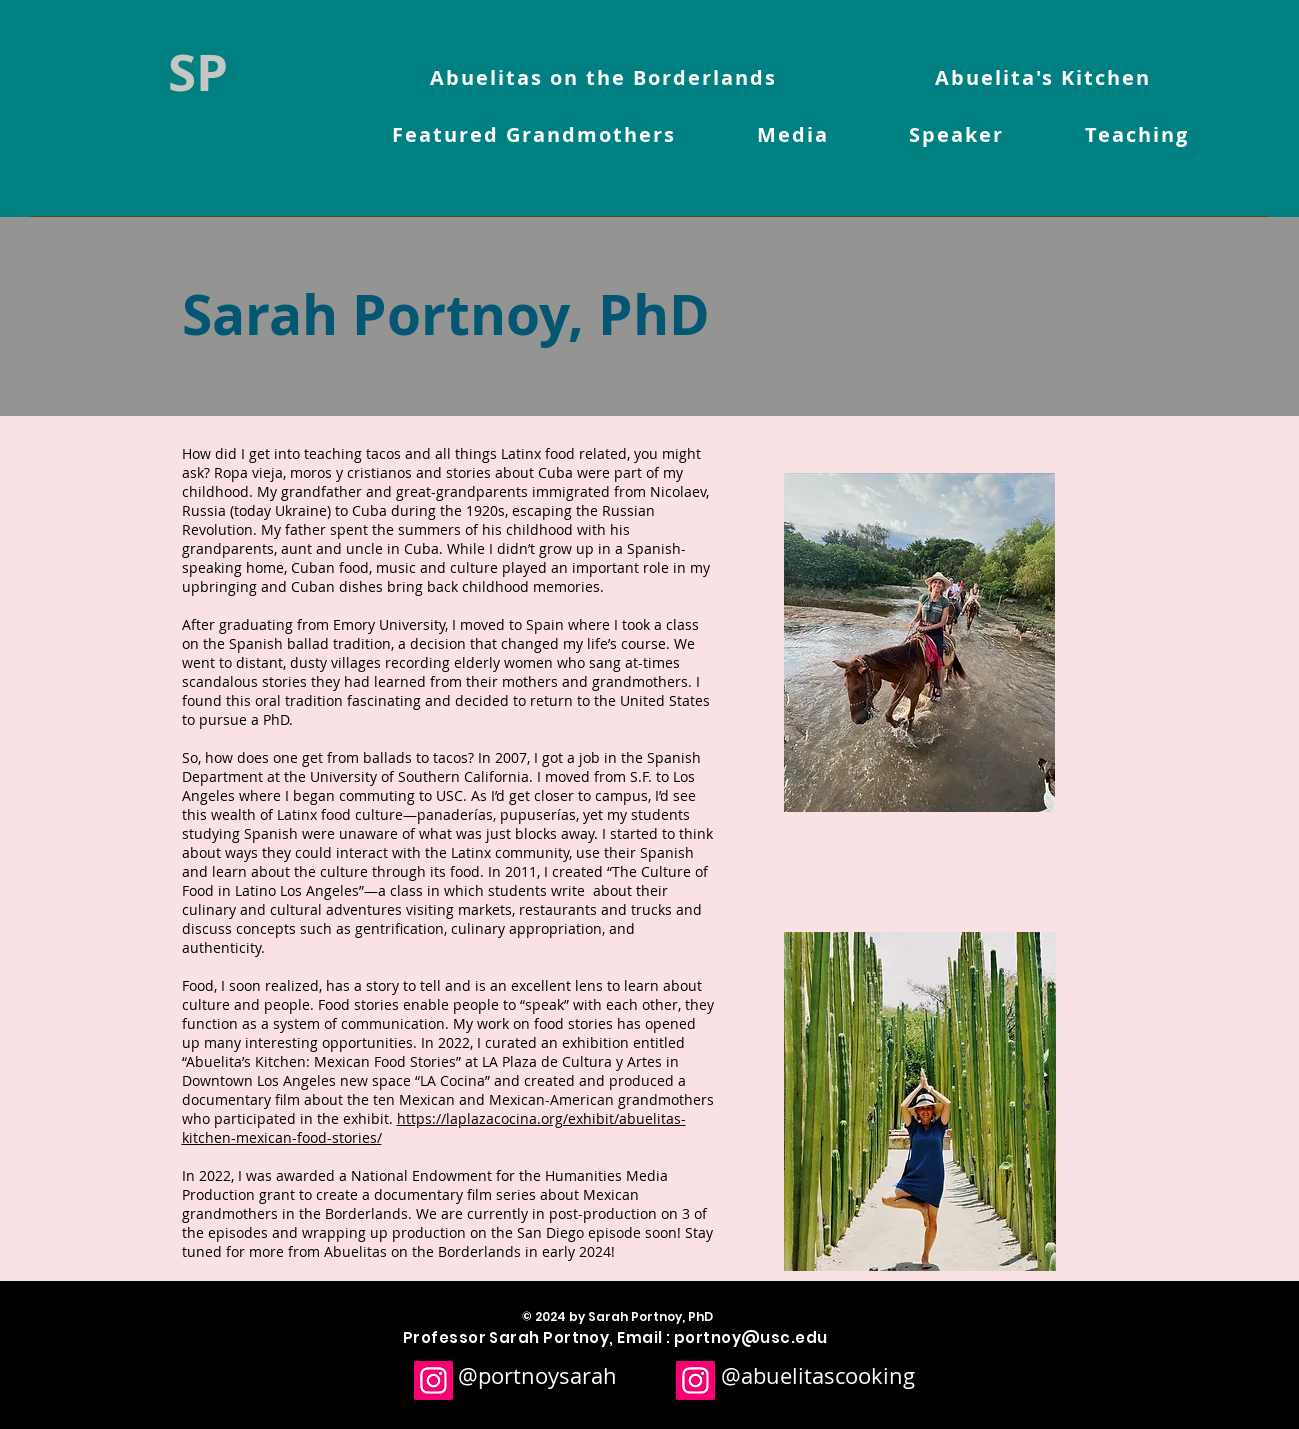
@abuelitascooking (818, 1375)
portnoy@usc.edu (751, 1337)
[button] (534, 135)
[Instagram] (433, 1380)
